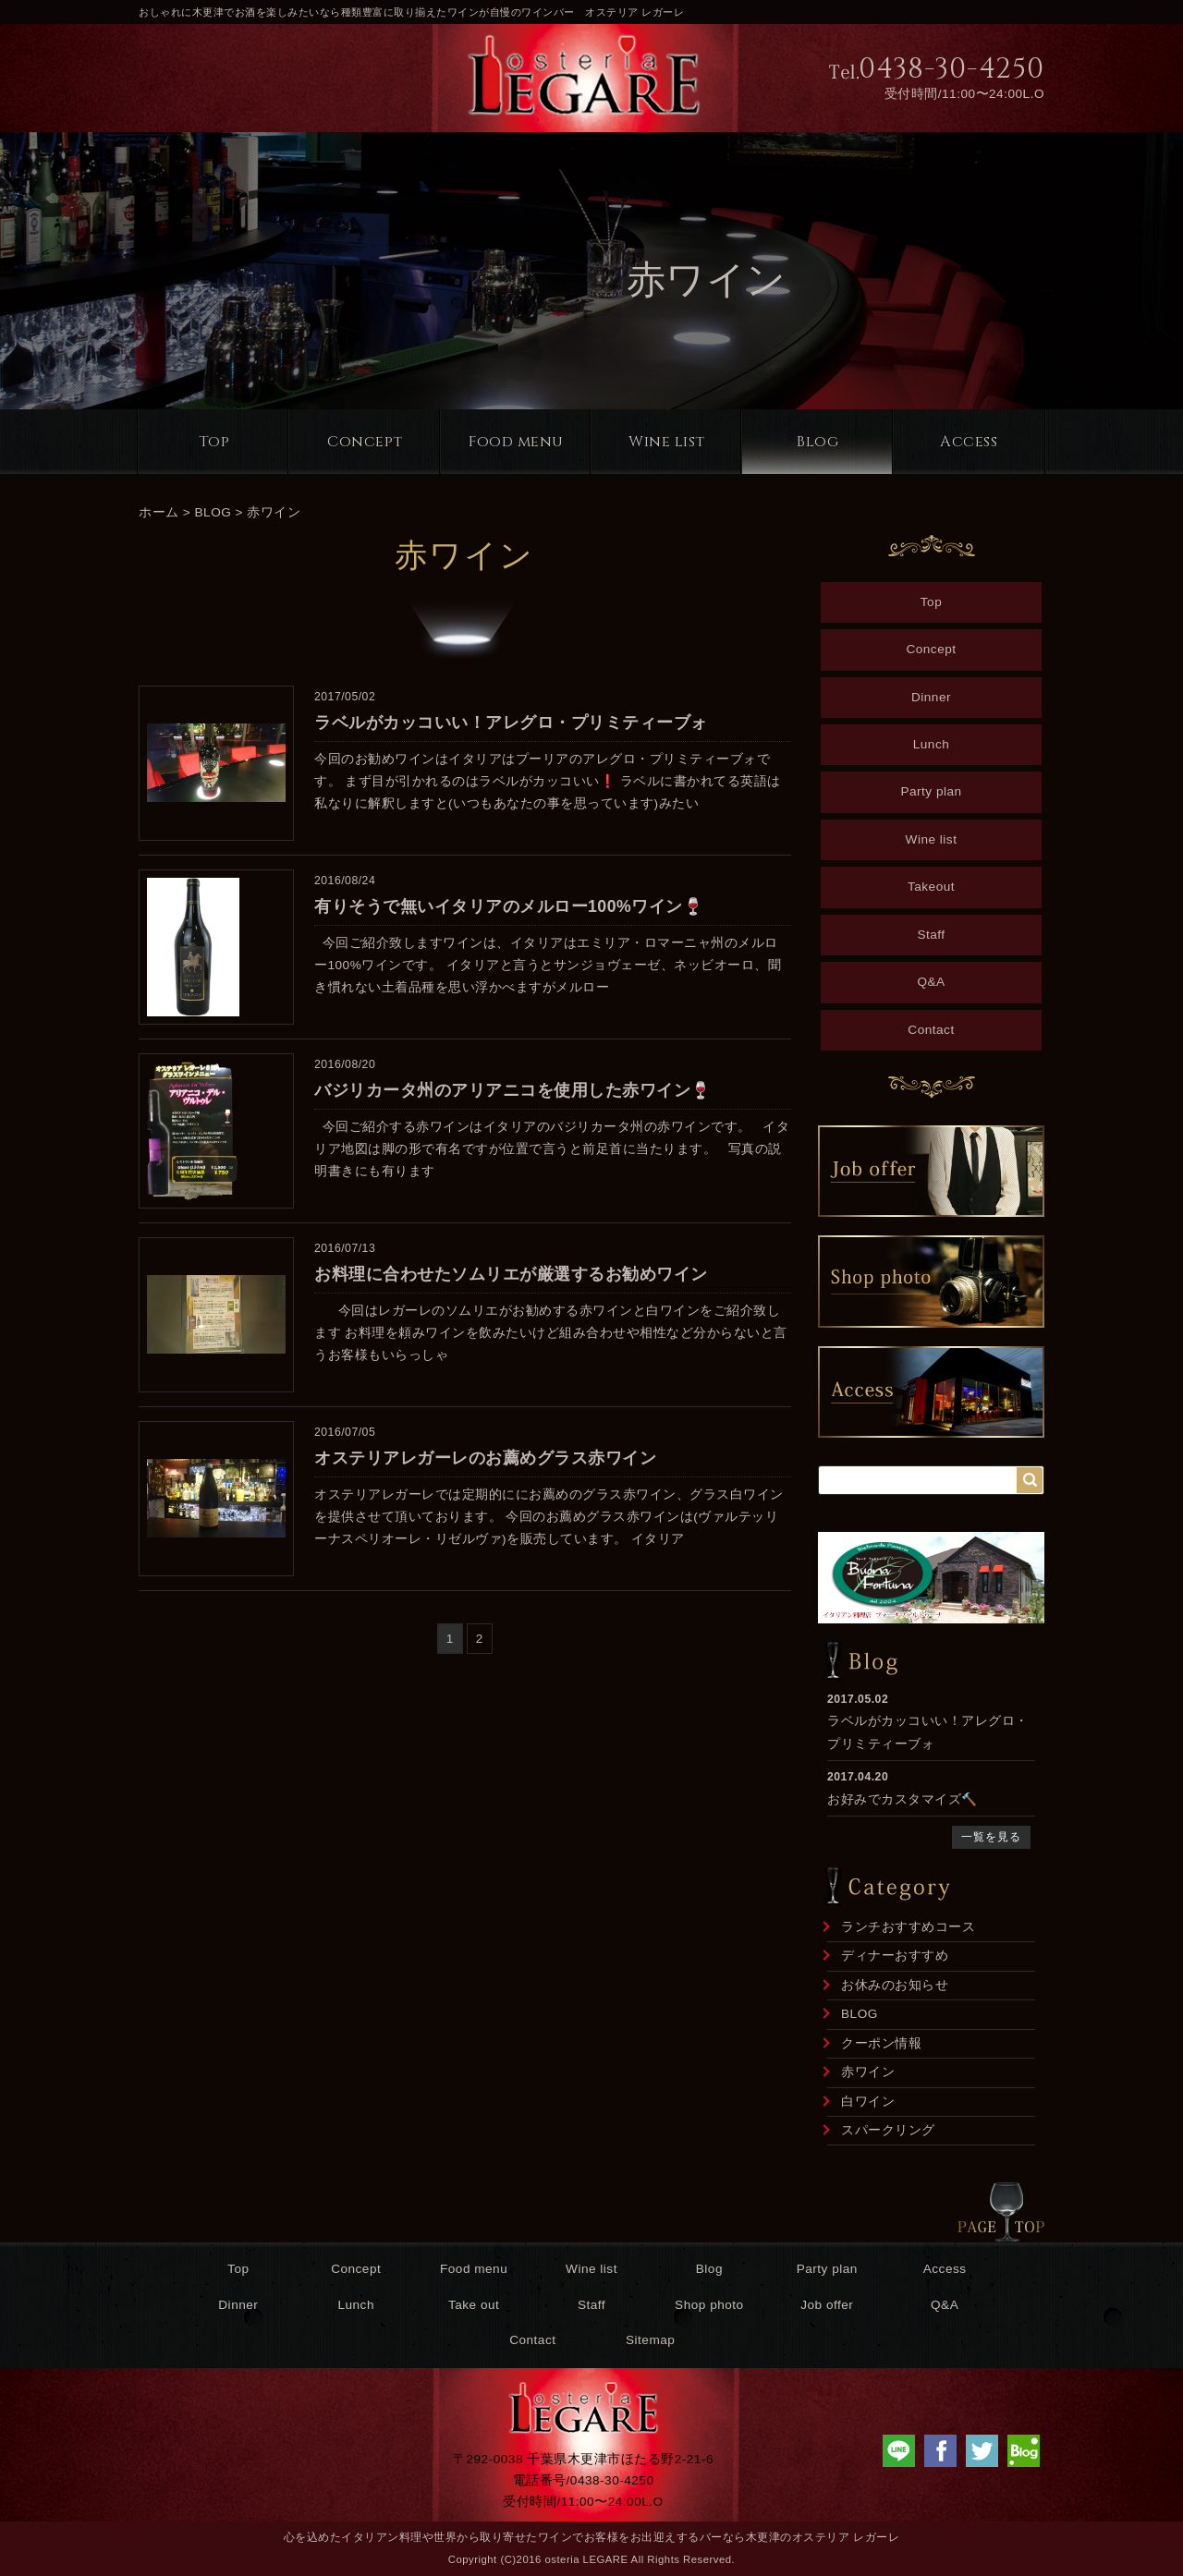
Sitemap (650, 2340)
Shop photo (709, 2305)
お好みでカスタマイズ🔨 (902, 1799)
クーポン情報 (881, 2043)
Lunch (931, 744)
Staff (931, 935)
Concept (365, 441)
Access (968, 441)
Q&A (931, 982)
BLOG (213, 512)
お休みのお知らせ (894, 1985)
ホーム (159, 512)
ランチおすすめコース (908, 1927)
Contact (931, 1030)
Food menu (516, 441)
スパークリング (888, 2130)
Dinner (931, 697)
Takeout (931, 886)
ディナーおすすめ (894, 1955)
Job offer (826, 2305)
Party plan (930, 791)
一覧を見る (991, 1836)
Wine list (666, 441)
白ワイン (868, 2101)
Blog (817, 441)
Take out (473, 2305)
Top (214, 441)
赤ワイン (273, 512)
